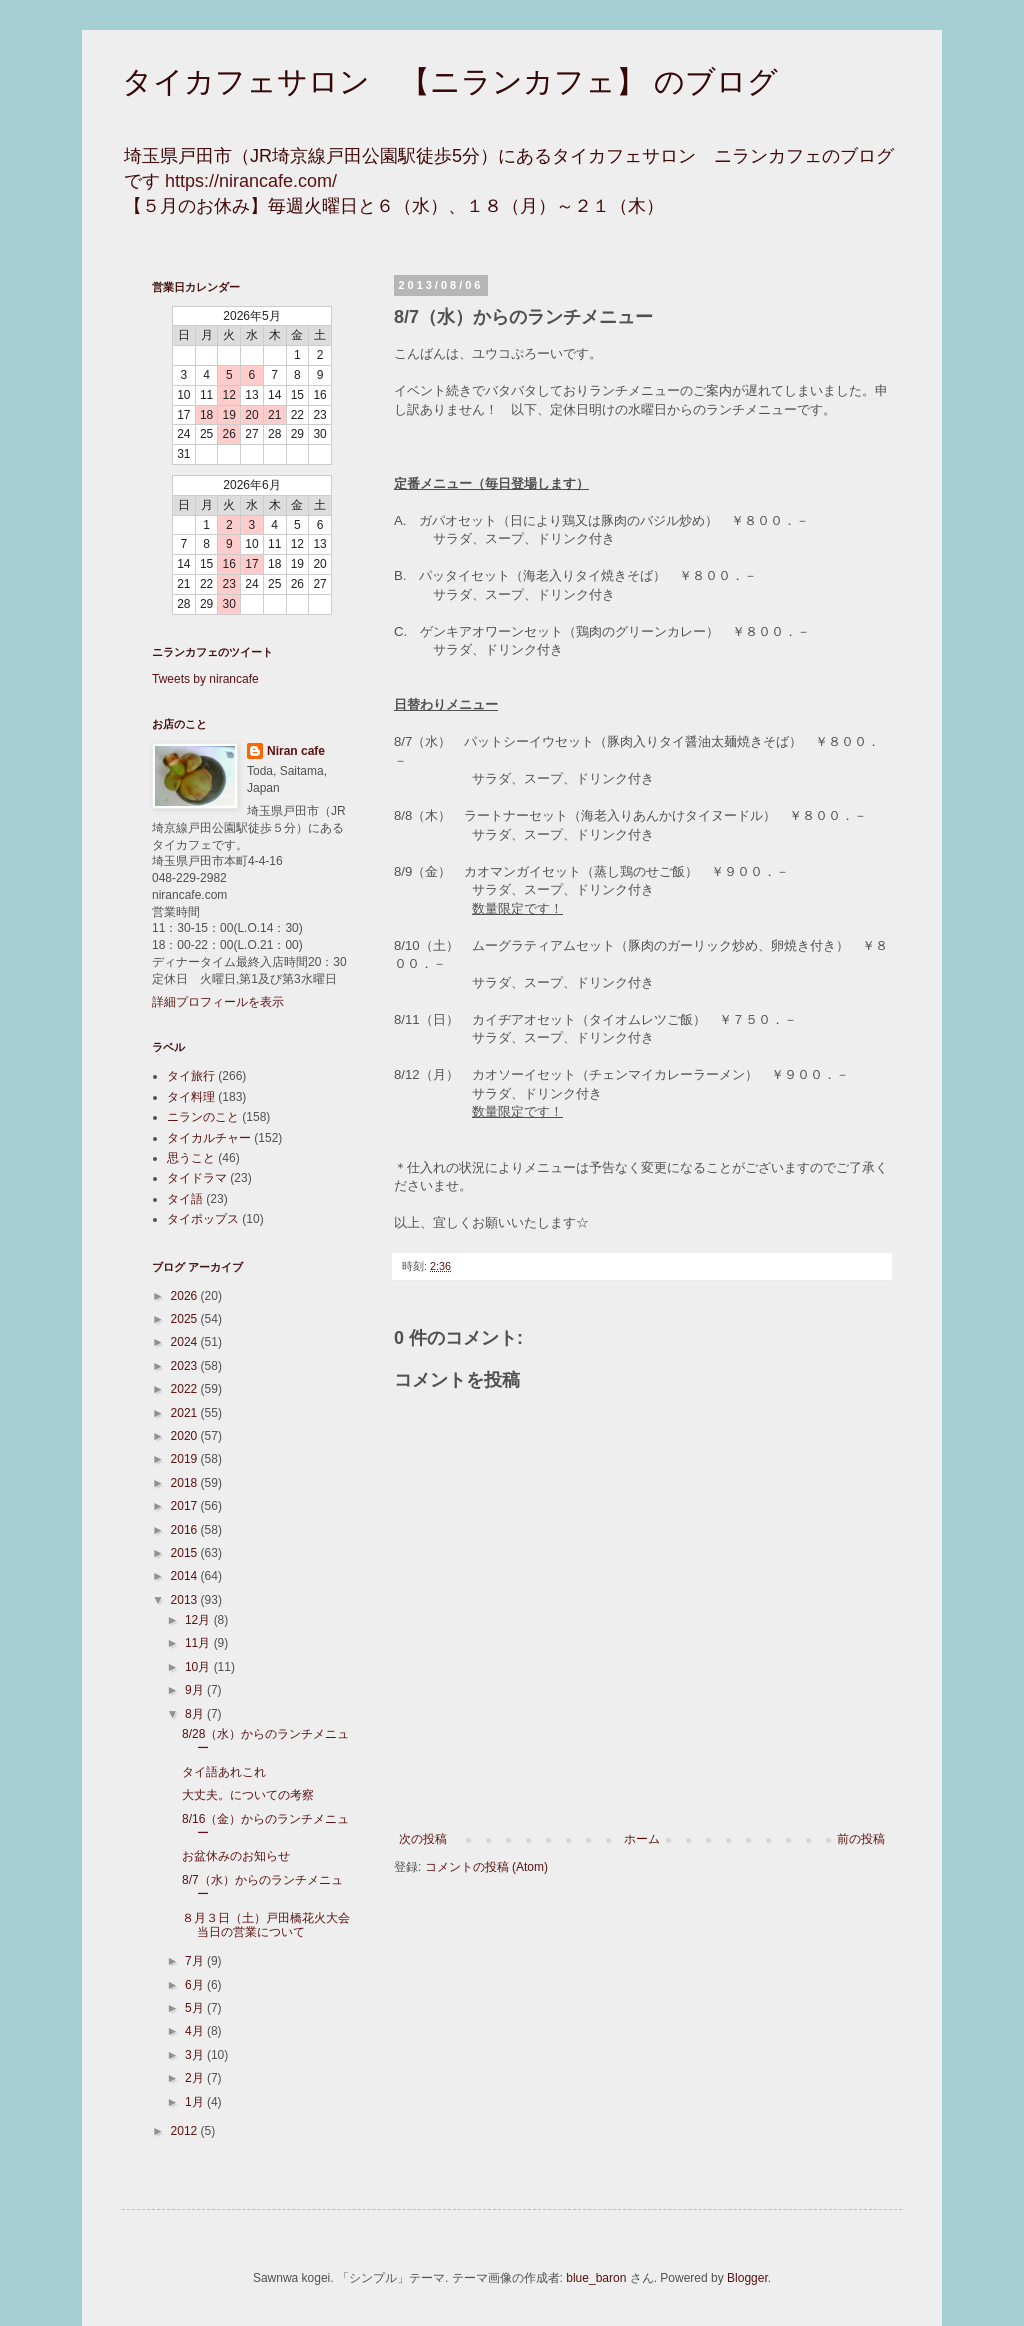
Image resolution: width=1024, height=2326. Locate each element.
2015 (186, 1553)
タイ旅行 (191, 1076)
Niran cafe (296, 751)
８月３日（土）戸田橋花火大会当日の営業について (266, 1925)
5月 (196, 2008)
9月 (196, 1690)
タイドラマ (197, 1178)
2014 (186, 1576)
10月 (199, 1667)
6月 (196, 1985)
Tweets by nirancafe (205, 679)
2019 (186, 1459)
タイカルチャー (209, 1138)
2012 (186, 2131)
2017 (186, 1506)
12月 (199, 1620)
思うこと (191, 1158)
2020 (186, 1436)
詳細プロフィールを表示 (218, 1002)
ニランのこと (203, 1117)
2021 (186, 1413)
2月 (196, 2078)
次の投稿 (423, 1839)
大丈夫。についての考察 (248, 1795)
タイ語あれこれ (224, 1772)
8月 (196, 1714)
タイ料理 (191, 1097)
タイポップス (203, 1219)
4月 (196, 2031)
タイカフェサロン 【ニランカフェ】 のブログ (450, 81)
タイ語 (185, 1199)
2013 (186, 1600)
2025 (186, 1319)
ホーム (642, 1839)
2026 (186, 1296)
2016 (186, 1530)
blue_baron (596, 2278)
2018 (186, 1483)
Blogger (747, 2278)
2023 (186, 1366)
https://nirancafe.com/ (251, 181)
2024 (186, 1342)
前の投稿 (861, 1839)
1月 (196, 2102)
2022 (186, 1389)
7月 (196, 1961)
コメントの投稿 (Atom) (486, 1867)
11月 (199, 1643)
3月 (196, 2055)
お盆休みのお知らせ (236, 1856)
